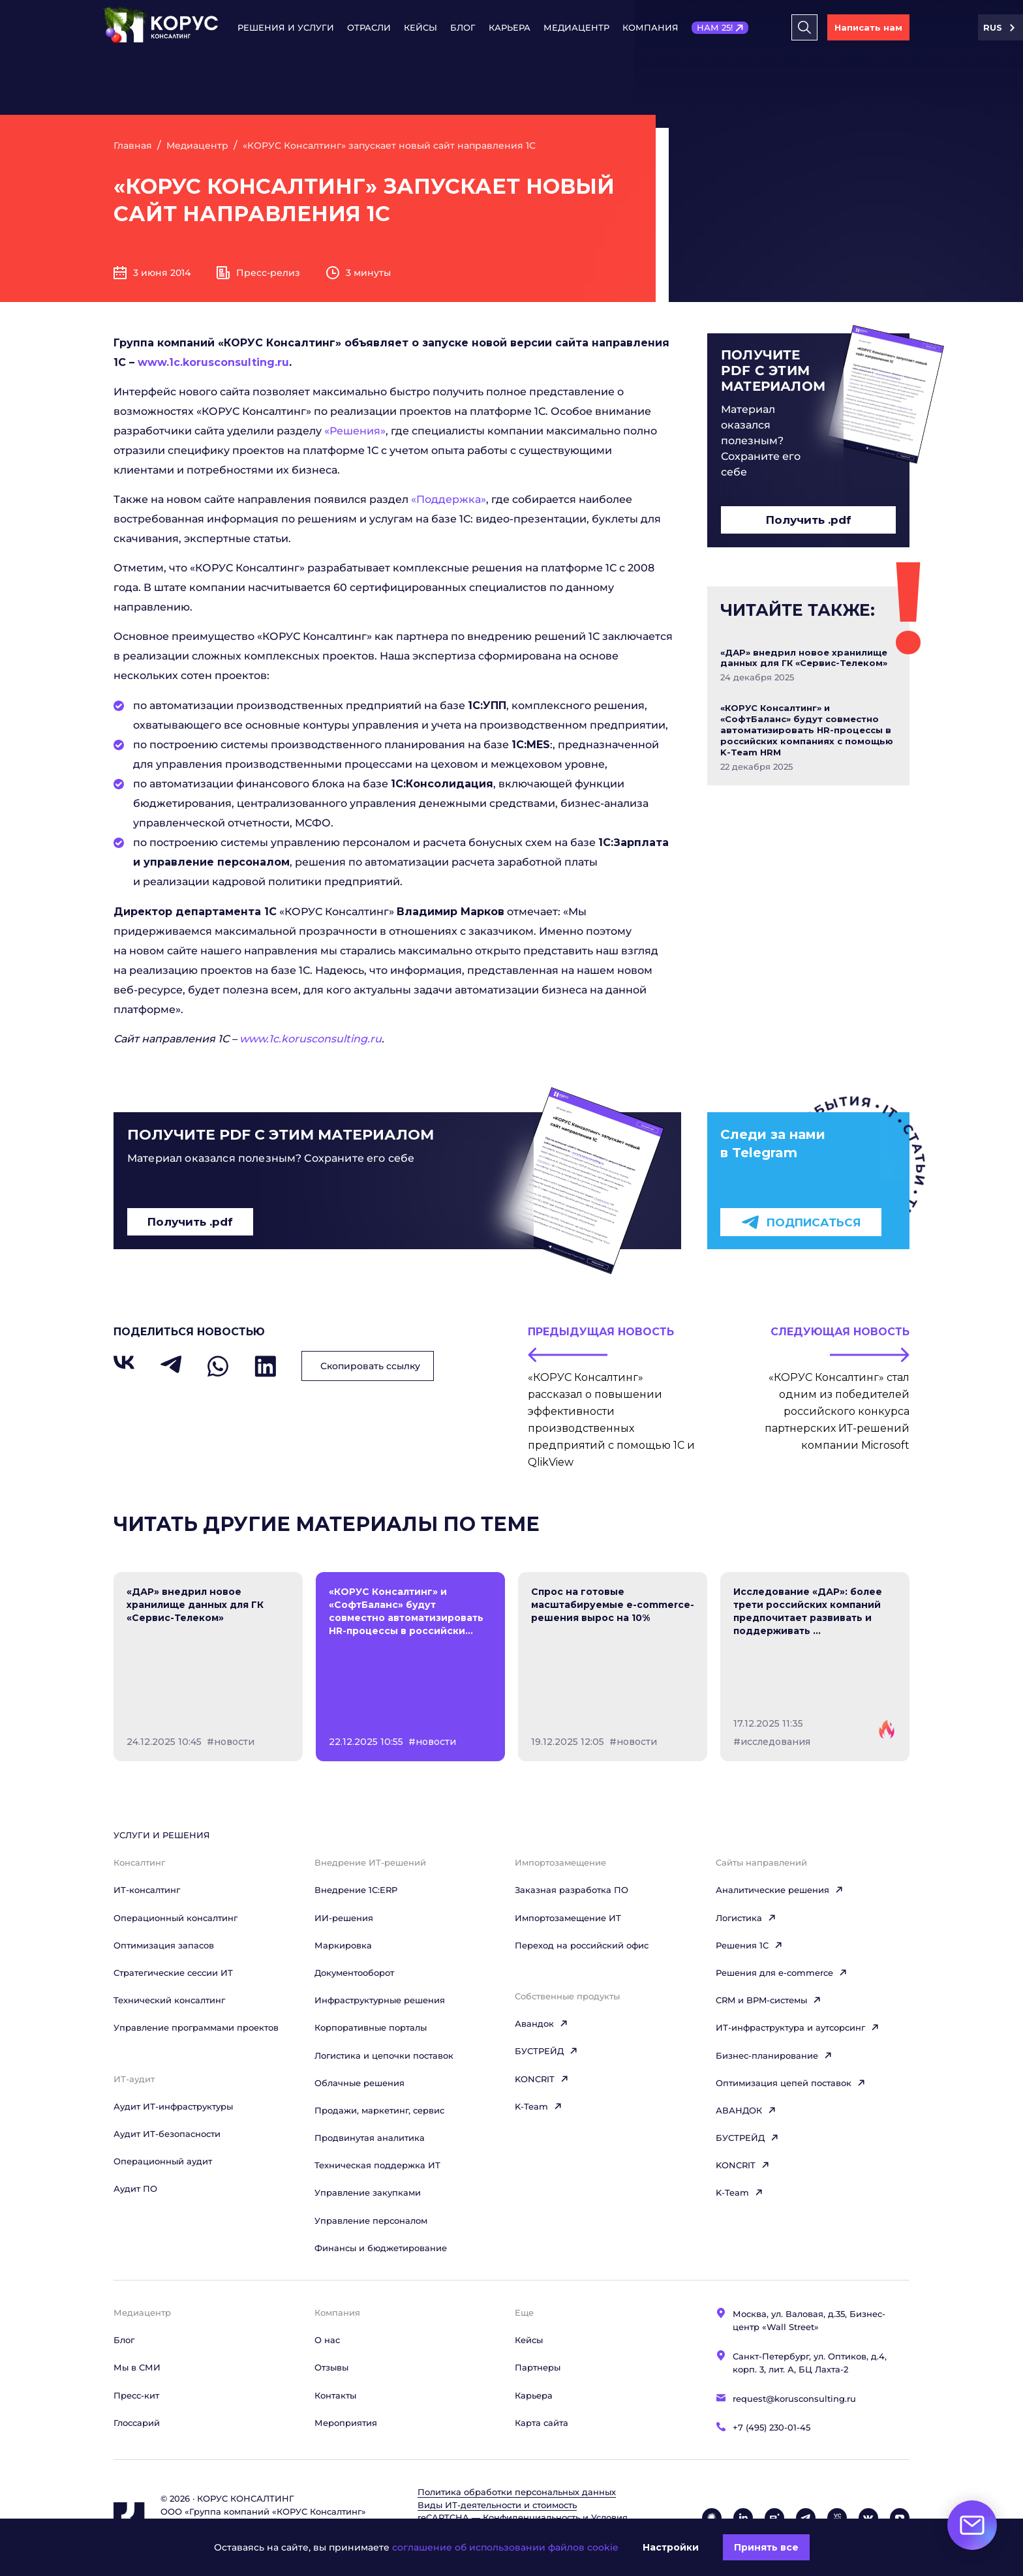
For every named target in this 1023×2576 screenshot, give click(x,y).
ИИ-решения (343, 1918)
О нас (327, 2340)
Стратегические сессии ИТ (173, 1972)
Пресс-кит (136, 2395)
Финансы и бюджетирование (380, 2248)
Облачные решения (359, 2083)
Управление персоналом (370, 2220)
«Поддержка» (448, 499)
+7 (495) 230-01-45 (771, 2427)
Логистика (746, 1918)
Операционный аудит (163, 2161)
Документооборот (354, 1972)
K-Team (538, 2106)
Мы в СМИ (137, 2367)
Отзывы (331, 2367)
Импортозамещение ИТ (568, 1918)
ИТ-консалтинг (147, 1890)
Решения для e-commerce (781, 1972)
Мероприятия (345, 2422)
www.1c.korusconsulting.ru (213, 362)
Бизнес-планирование (774, 2055)
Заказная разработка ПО (571, 1890)
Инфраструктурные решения (379, 2000)
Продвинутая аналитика (369, 2137)
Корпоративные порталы (370, 2027)
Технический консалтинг (169, 2000)
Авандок (541, 2023)
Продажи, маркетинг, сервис (379, 2110)
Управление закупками (367, 2192)
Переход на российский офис (582, 1945)
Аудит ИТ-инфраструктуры (173, 2106)
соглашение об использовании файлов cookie (505, 2547)
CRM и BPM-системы (768, 2000)
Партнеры (537, 2367)
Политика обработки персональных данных (517, 2492)
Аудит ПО (135, 2188)
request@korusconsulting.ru (794, 2398)
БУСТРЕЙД (546, 2051)
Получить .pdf (808, 519)
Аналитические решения (780, 1890)
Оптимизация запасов (164, 1945)
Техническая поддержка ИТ (377, 2165)
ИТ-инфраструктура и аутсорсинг (797, 2027)
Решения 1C (749, 1945)
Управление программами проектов (196, 2027)
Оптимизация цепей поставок (791, 2083)
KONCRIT (542, 2079)
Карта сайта (541, 2422)
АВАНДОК (746, 2110)
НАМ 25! (715, 27)
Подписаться (801, 1222)
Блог (463, 27)
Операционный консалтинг (175, 1918)
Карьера (509, 27)
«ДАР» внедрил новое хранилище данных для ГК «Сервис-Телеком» (803, 658)
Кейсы (420, 27)
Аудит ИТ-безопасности (167, 2134)
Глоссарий (137, 2422)
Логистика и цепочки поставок (383, 2055)
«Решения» (355, 431)
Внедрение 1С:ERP (355, 1890)
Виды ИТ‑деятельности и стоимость (497, 2505)
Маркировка (343, 1945)
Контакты (335, 2395)
